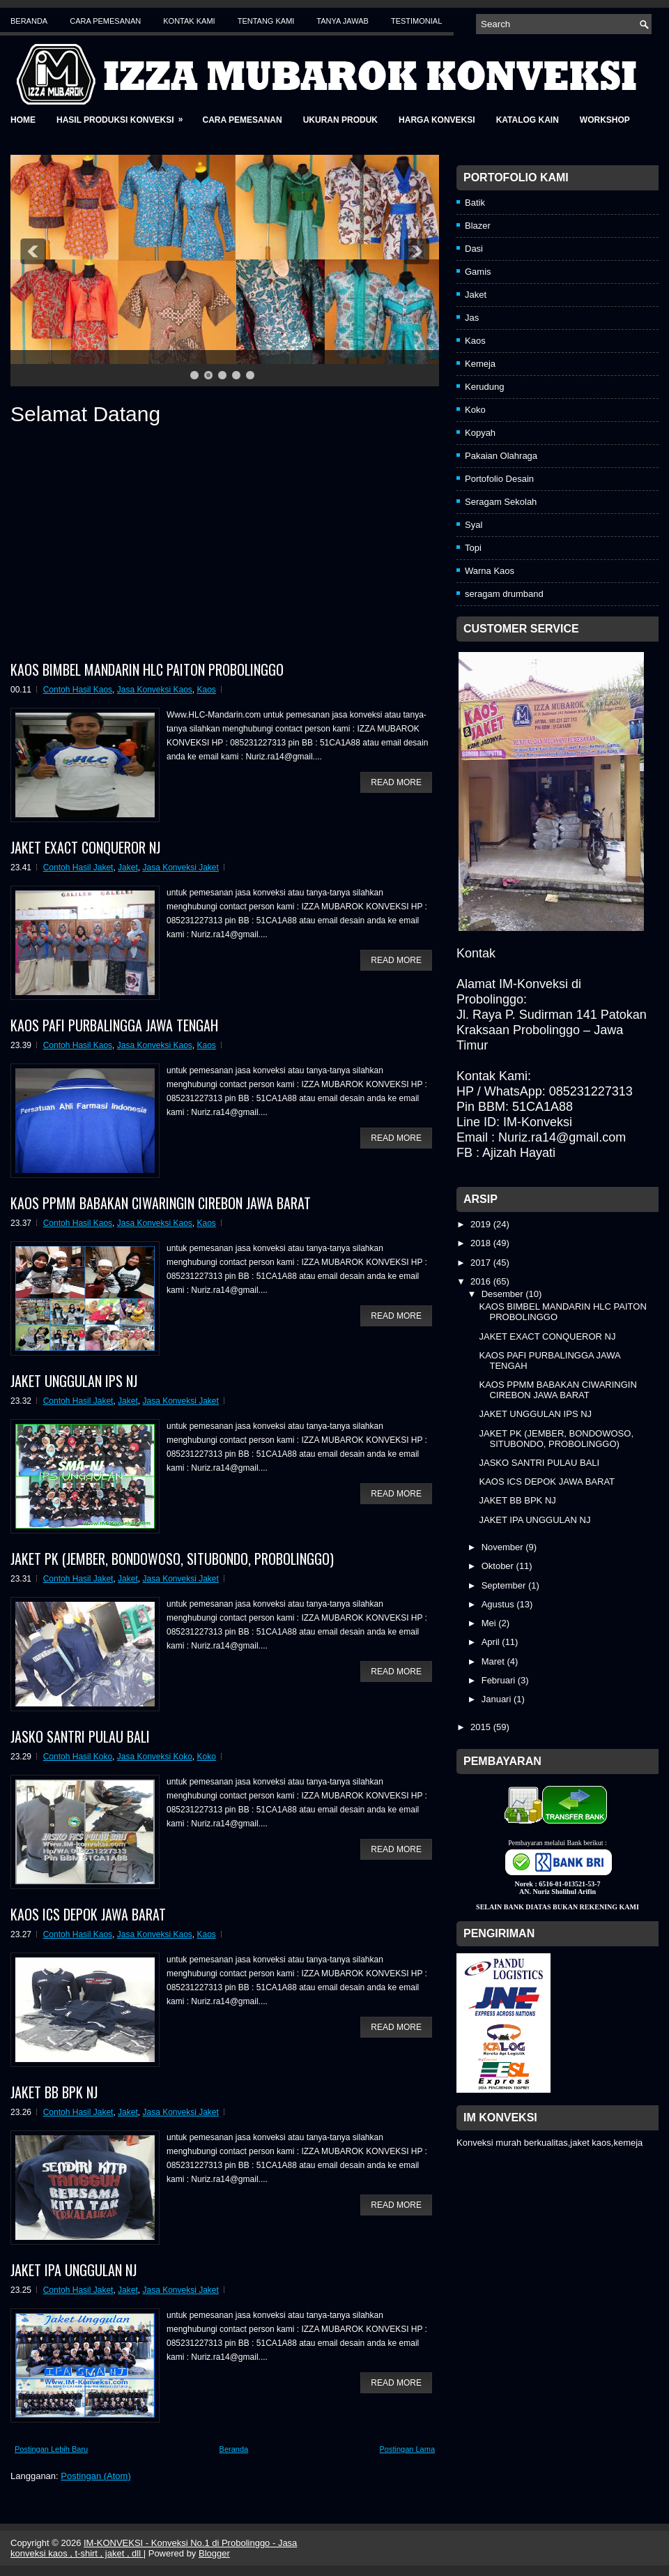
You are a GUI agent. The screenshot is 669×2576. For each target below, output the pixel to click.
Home (23, 120)
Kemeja (480, 363)
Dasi (474, 248)
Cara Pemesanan (105, 21)
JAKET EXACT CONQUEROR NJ (85, 847)
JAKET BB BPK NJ (54, 2092)
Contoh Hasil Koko (77, 1756)
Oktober (499, 1566)
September (505, 1585)
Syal (473, 525)
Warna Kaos (489, 571)
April (492, 1642)
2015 (481, 1727)
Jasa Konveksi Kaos (154, 690)
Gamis (478, 271)
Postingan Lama (408, 2449)
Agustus (499, 1604)
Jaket (128, 867)
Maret (494, 1661)
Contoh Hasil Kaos (77, 690)
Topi (473, 548)
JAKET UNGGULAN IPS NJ (73, 1381)
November (504, 1547)
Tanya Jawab (342, 21)
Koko (206, 1756)
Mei (490, 1623)
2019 (481, 1224)
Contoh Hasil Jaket (78, 867)
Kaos (206, 690)
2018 (481, 1243)
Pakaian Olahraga (501, 455)
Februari (500, 1680)
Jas (472, 317)
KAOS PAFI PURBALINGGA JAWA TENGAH (114, 1025)
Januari (498, 1699)
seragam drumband (504, 594)
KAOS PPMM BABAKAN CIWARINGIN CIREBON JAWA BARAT (160, 1203)
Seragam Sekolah (501, 502)
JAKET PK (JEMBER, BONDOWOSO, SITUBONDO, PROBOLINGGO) (172, 1559)
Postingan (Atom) (95, 2476)
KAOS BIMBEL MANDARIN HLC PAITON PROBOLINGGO (147, 669)
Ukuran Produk (340, 120)
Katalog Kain (527, 120)
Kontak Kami (189, 21)
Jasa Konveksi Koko (154, 1756)
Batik (475, 202)
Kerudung (484, 386)
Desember (504, 1294)
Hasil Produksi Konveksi (124, 115)
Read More (396, 782)
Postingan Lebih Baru (51, 2449)
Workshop (605, 120)
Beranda (28, 21)
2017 (481, 1262)
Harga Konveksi (437, 120)
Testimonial (416, 21)
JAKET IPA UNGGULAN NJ (73, 2270)
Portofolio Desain (499, 478)
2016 (481, 1281)
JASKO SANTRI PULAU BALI (80, 1736)
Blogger (214, 2553)
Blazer (478, 225)
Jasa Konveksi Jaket (180, 867)
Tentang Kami (266, 21)
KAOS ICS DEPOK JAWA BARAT (88, 1914)
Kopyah (480, 432)
